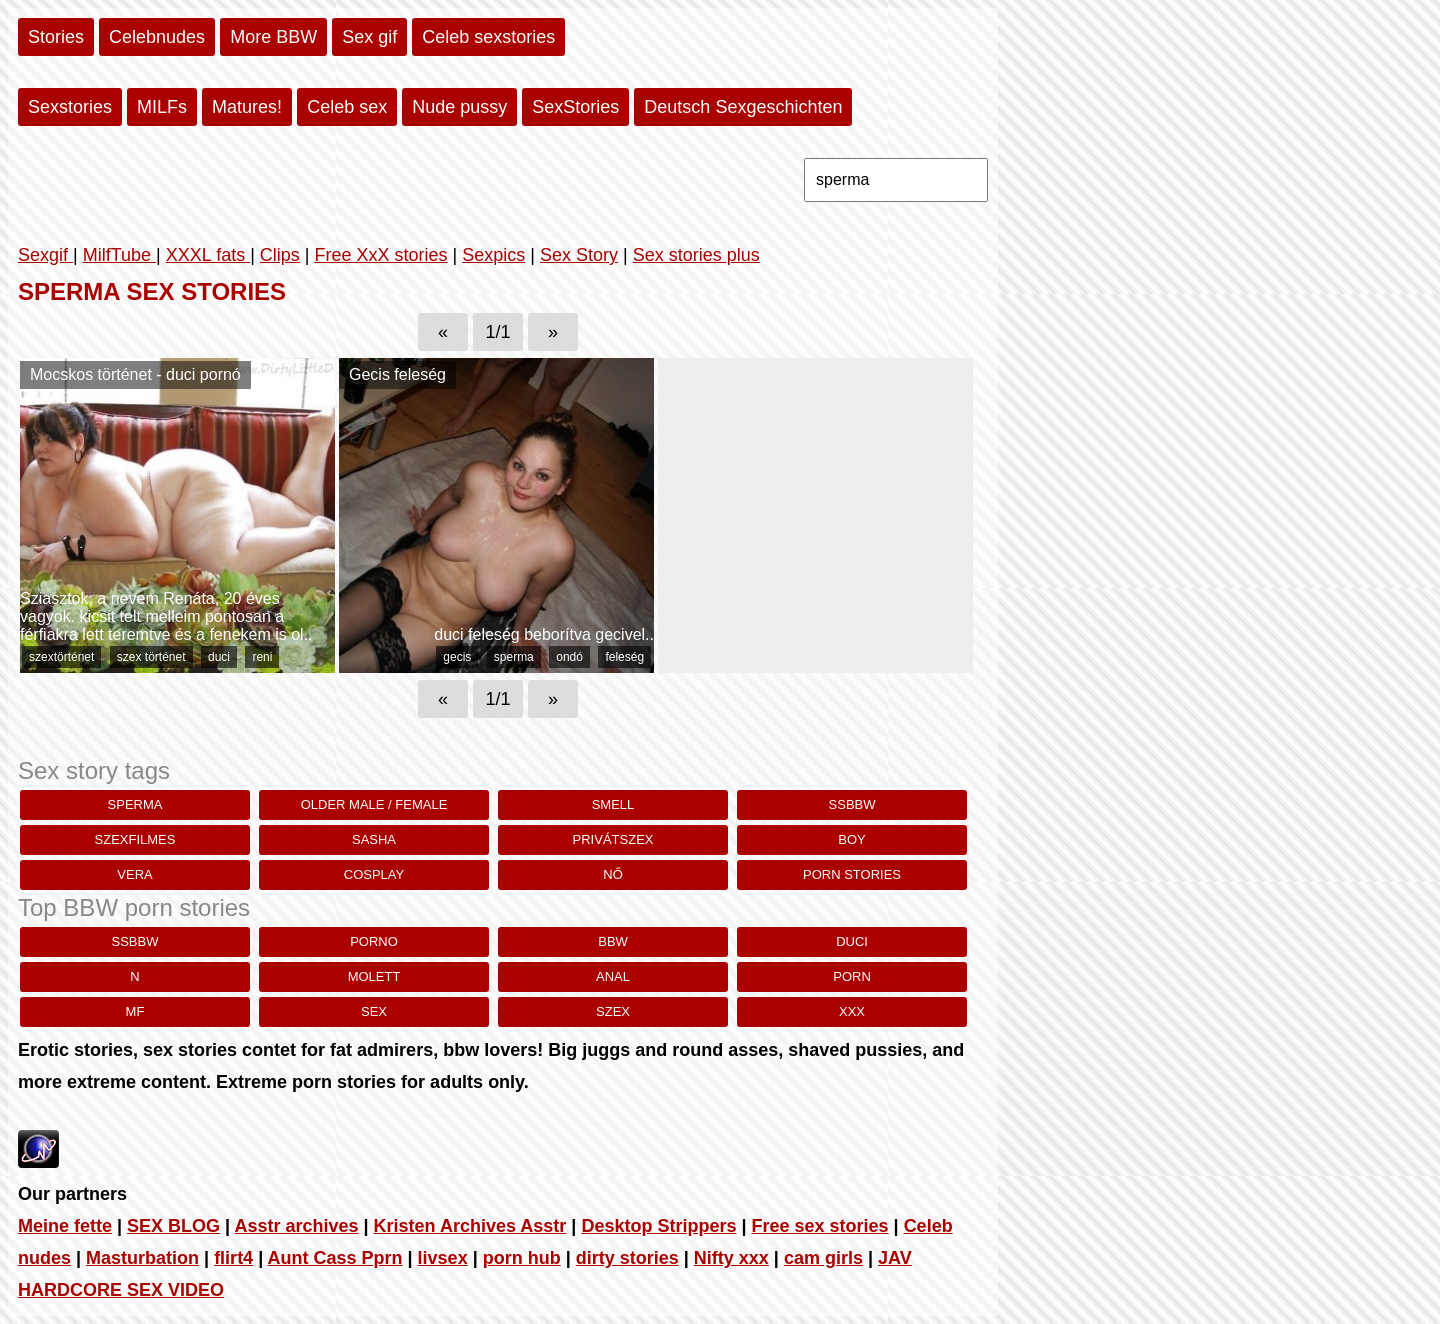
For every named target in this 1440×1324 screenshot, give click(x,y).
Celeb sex (347, 107)
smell (613, 804)
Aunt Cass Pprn (335, 1258)
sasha (374, 839)
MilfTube (119, 255)
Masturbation (142, 1258)
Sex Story (579, 255)
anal (613, 976)
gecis (457, 657)
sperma (514, 657)
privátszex (613, 839)
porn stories (852, 874)
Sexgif (45, 255)
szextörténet (61, 657)
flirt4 (233, 1258)
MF (135, 1011)
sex (374, 1011)
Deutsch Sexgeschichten (743, 107)
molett (374, 976)
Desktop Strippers (658, 1226)
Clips (280, 255)
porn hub (522, 1258)
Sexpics (493, 255)
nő (613, 874)
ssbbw (852, 804)
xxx (852, 1011)
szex (613, 1011)
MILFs (162, 107)
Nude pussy (459, 107)
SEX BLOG (173, 1226)
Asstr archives (296, 1226)
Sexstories (70, 107)
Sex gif (369, 37)
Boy (851, 839)
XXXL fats (208, 255)
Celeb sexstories (488, 37)
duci (219, 657)
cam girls (823, 1258)
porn (852, 976)
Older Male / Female (374, 804)
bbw (613, 941)
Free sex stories (819, 1226)
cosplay (374, 874)
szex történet (151, 657)
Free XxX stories (381, 255)
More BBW (273, 37)
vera (134, 874)
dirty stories (627, 1258)
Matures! (247, 107)
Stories (56, 37)
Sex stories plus (696, 255)
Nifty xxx (731, 1258)
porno (374, 941)
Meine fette (65, 1226)
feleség (624, 657)
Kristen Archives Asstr (470, 1226)
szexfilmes (135, 839)
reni (262, 657)
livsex (443, 1258)
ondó (569, 657)
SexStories (575, 107)
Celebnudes (157, 37)
